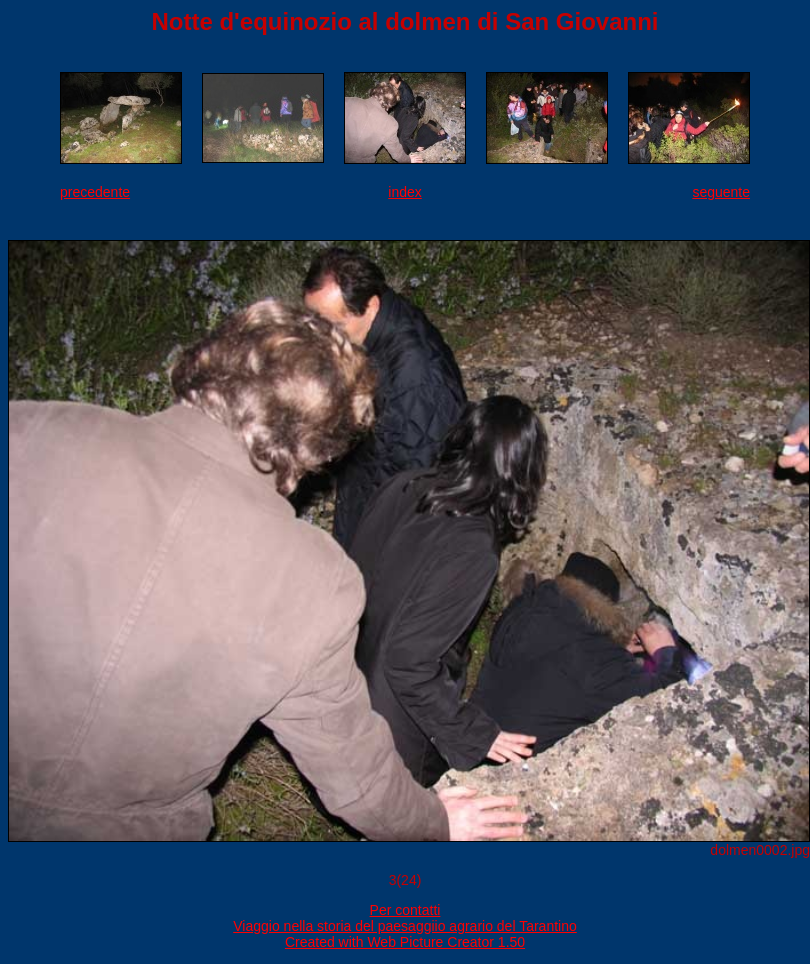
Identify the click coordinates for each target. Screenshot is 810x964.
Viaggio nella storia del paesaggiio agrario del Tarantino (405, 926)
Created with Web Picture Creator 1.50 (405, 942)
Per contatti (405, 910)
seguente (721, 192)
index (404, 192)
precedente (95, 192)
